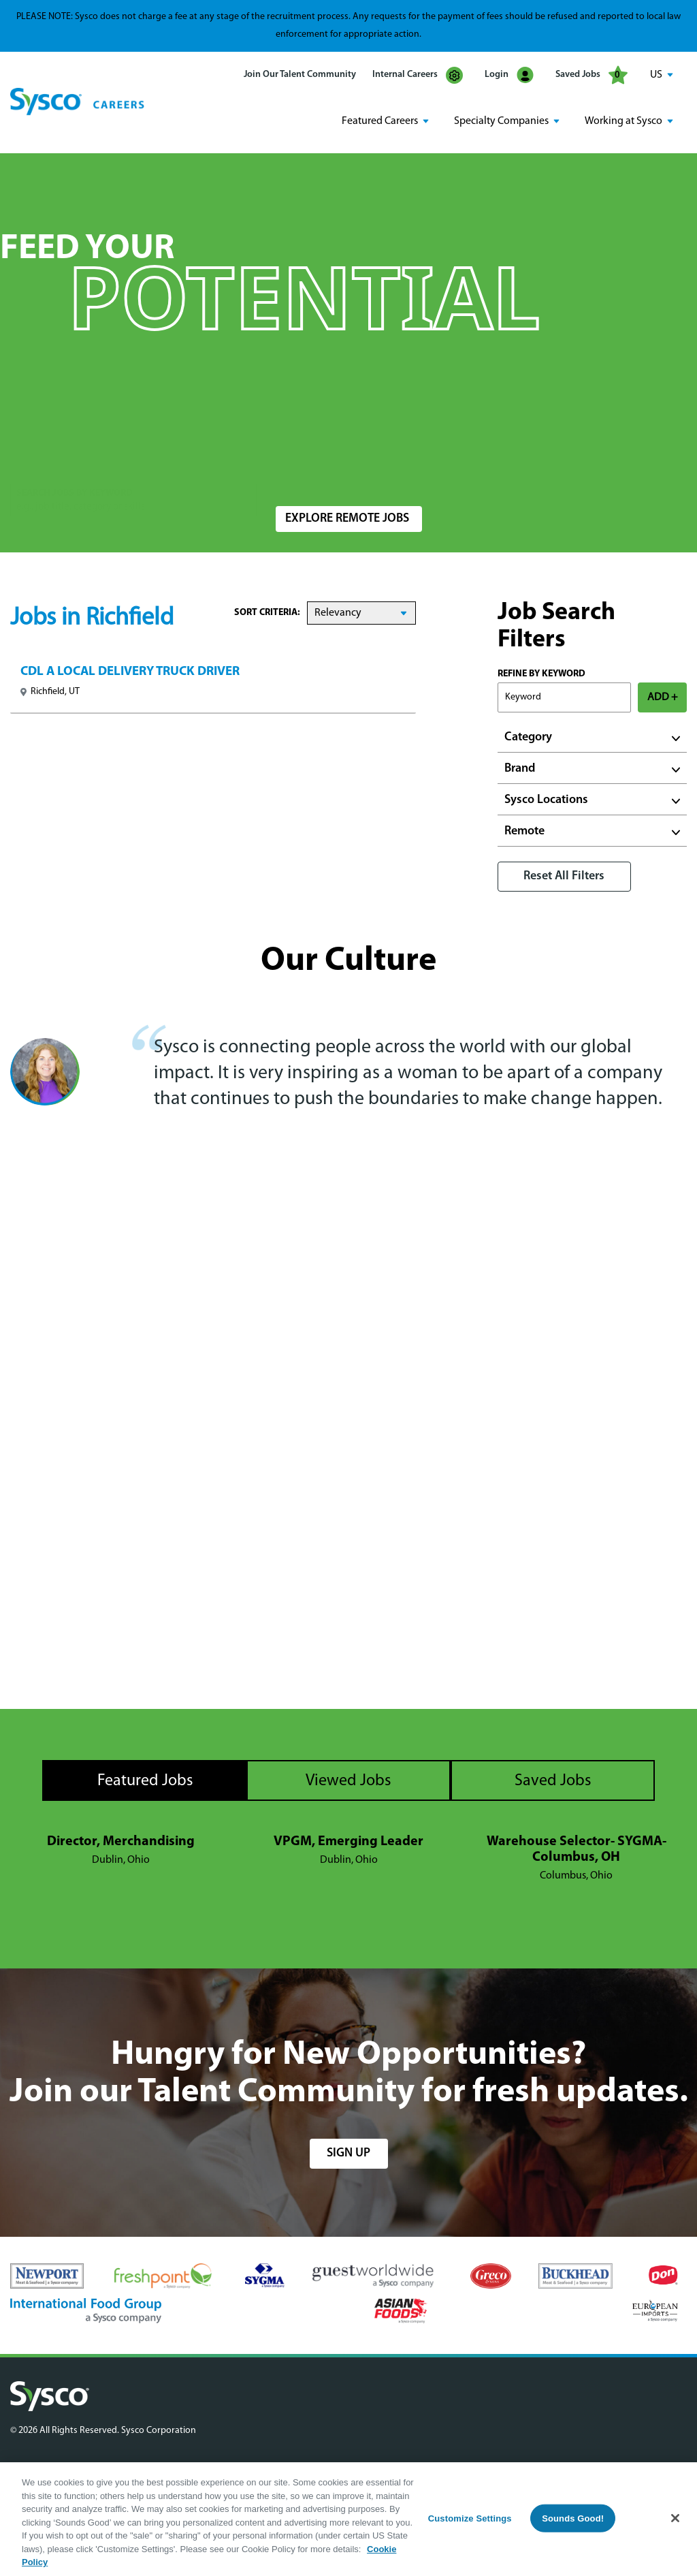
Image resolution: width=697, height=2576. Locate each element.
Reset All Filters (563, 875)
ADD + (662, 696)
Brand (519, 767)
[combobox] (349, 472)
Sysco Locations (546, 799)
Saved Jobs (591, 74)
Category (528, 736)
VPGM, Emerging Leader (348, 1840)
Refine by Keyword (541, 673)
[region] (348, 2519)
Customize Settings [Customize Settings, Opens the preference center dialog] (470, 2518)
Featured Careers (380, 120)
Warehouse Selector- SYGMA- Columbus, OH (576, 1848)
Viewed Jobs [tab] (348, 1780)
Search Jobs (607, 471)
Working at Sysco (623, 120)
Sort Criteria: (267, 612)
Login (509, 75)
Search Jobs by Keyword (74, 465)
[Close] (675, 2518)
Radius (464, 465)
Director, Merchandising (121, 1840)
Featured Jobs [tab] (145, 1780)
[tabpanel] (348, 1858)
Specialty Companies (501, 120)
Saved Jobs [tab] (553, 1780)
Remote (524, 830)
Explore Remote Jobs (347, 518)
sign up (348, 2152)
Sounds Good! (573, 2518)
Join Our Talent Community (300, 74)
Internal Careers (417, 75)
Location (294, 465)
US (656, 74)
